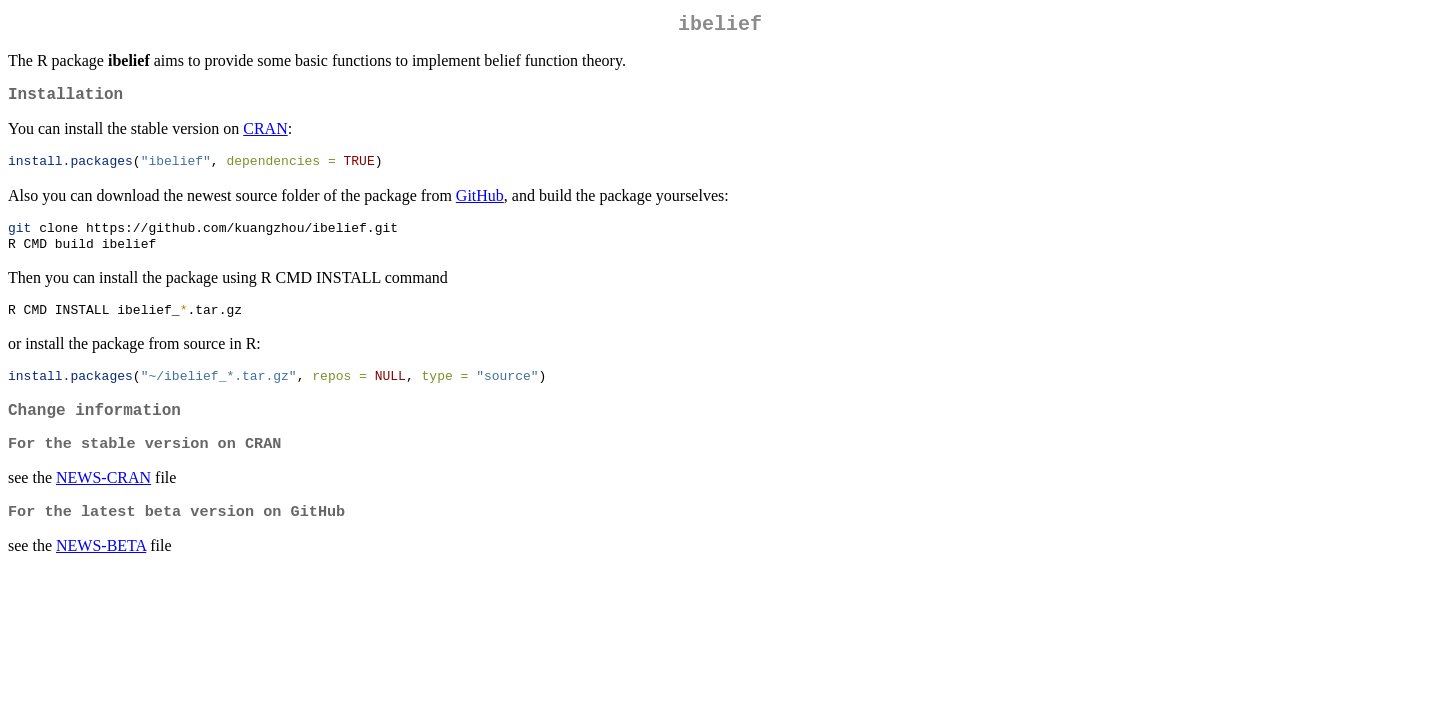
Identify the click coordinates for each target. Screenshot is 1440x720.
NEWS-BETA (101, 570)
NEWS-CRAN (103, 500)
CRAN (265, 136)
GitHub (480, 204)
